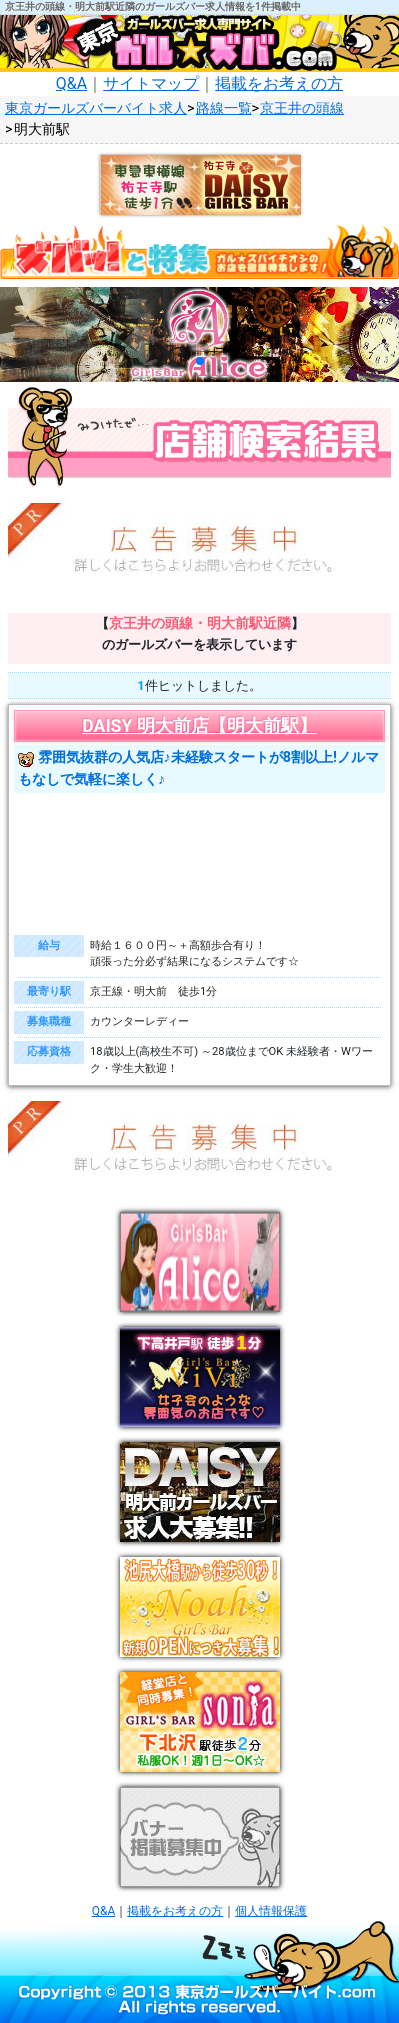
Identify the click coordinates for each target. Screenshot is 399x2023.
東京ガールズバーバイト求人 (96, 108)
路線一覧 (224, 108)
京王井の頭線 (302, 108)
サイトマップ (151, 83)
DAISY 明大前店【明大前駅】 (199, 726)
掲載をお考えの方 (279, 83)
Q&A (71, 83)
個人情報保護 (271, 1911)
